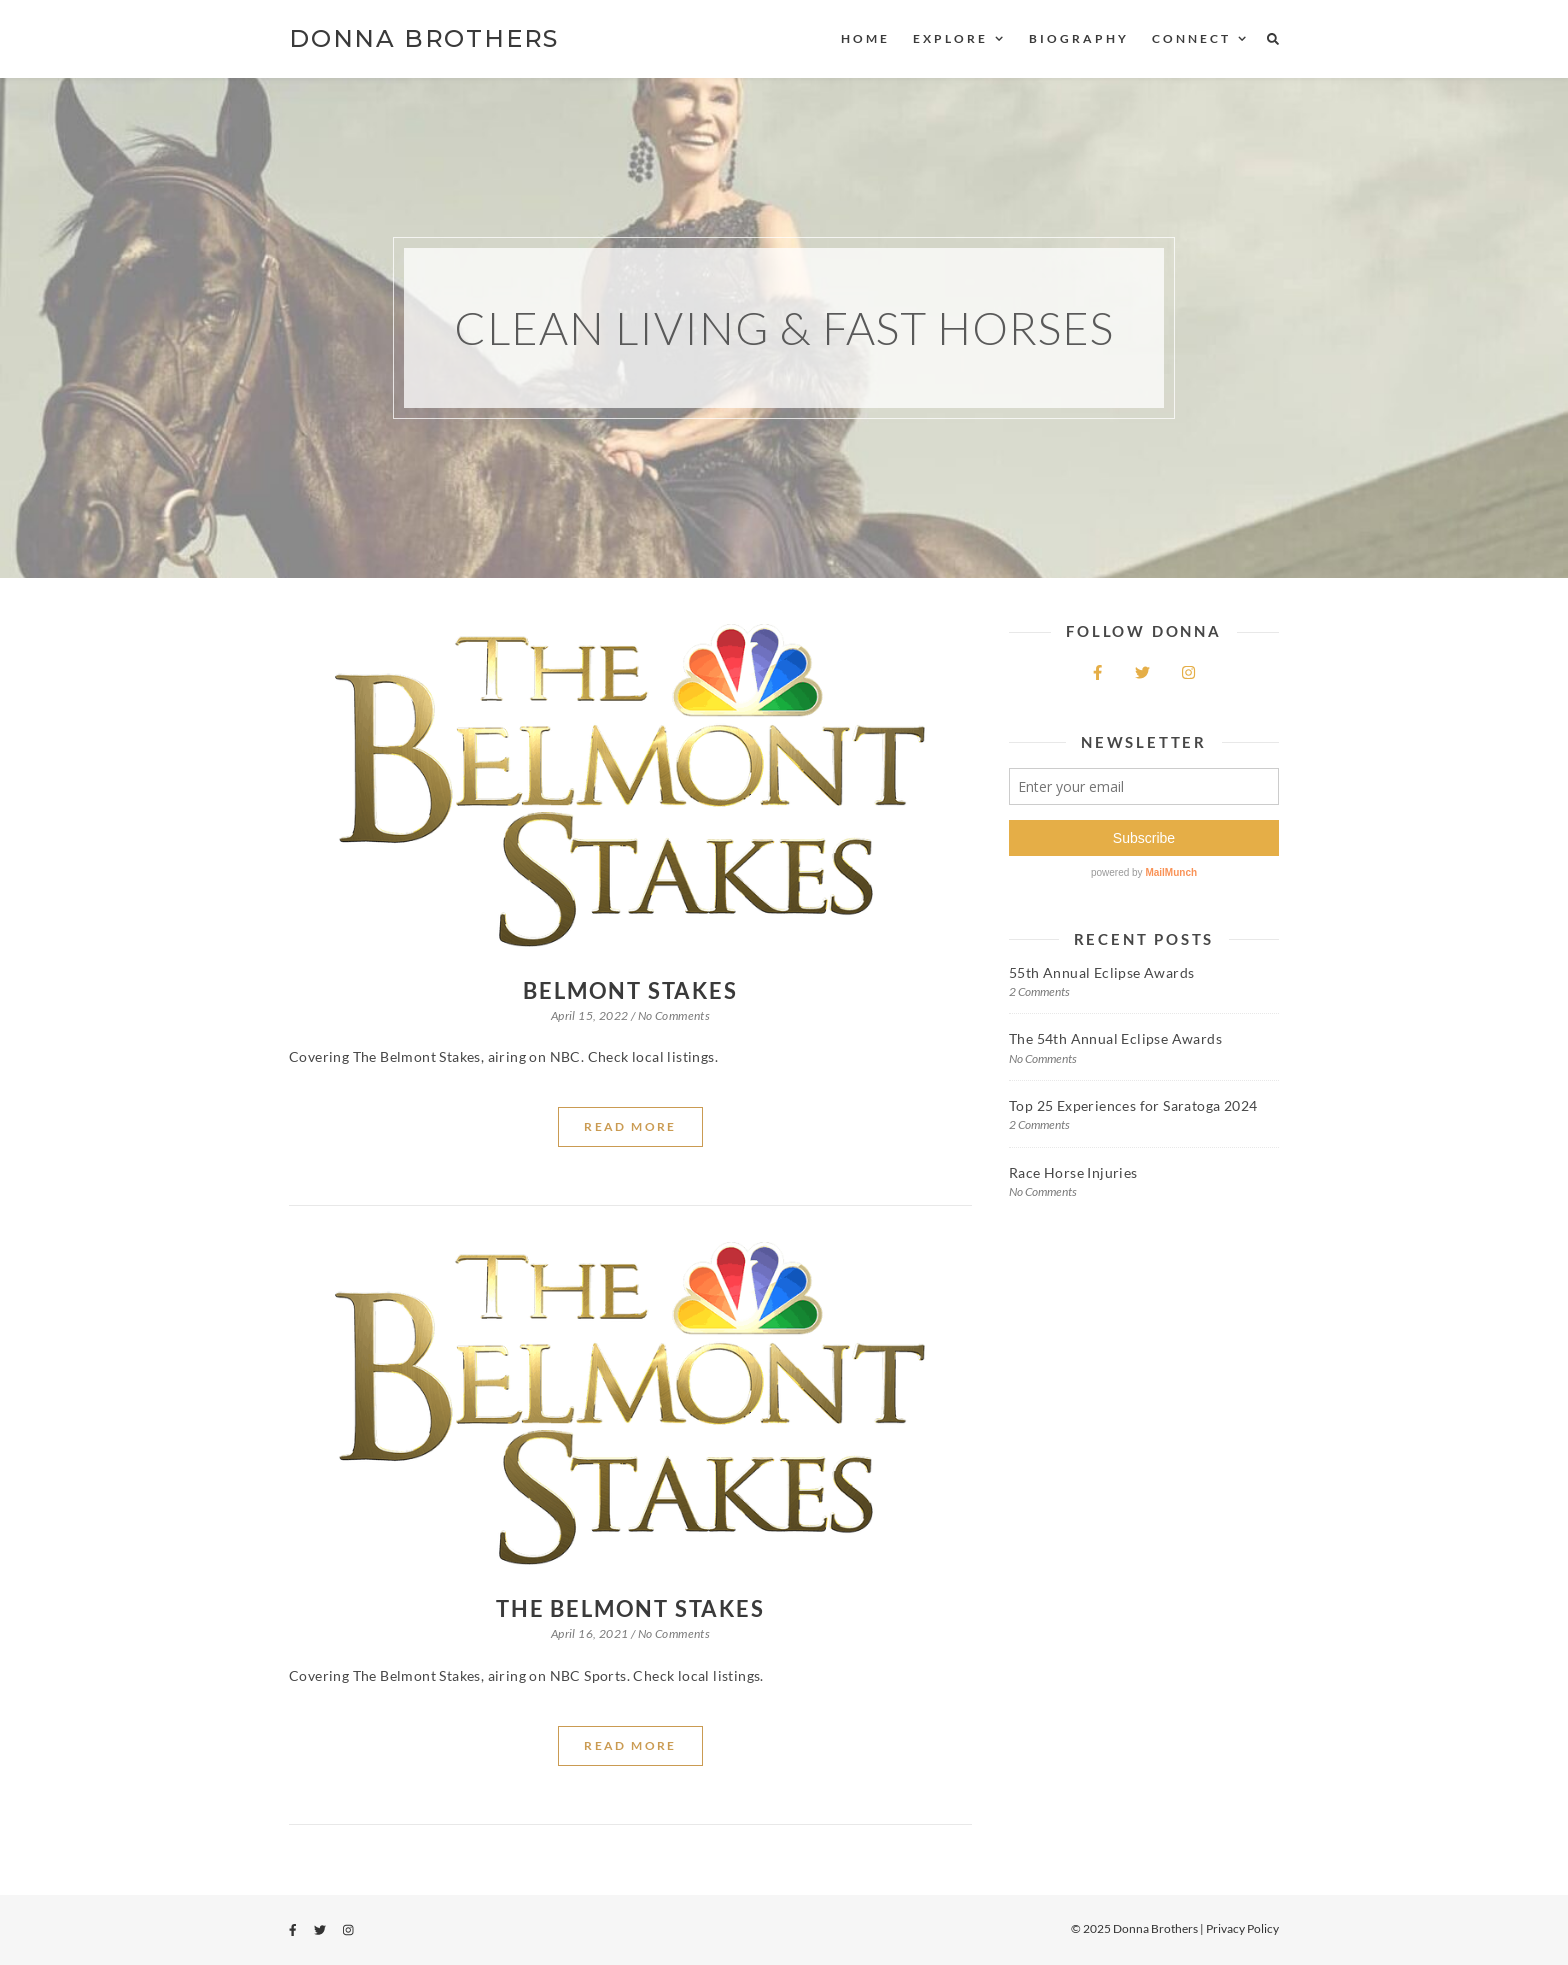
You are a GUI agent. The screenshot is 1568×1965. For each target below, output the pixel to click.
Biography (1079, 38)
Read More (630, 1126)
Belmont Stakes (630, 990)
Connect (1191, 38)
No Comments (674, 1015)
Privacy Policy (1242, 1928)
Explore (950, 38)
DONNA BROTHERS (424, 38)
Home (865, 38)
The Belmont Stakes (630, 1608)
